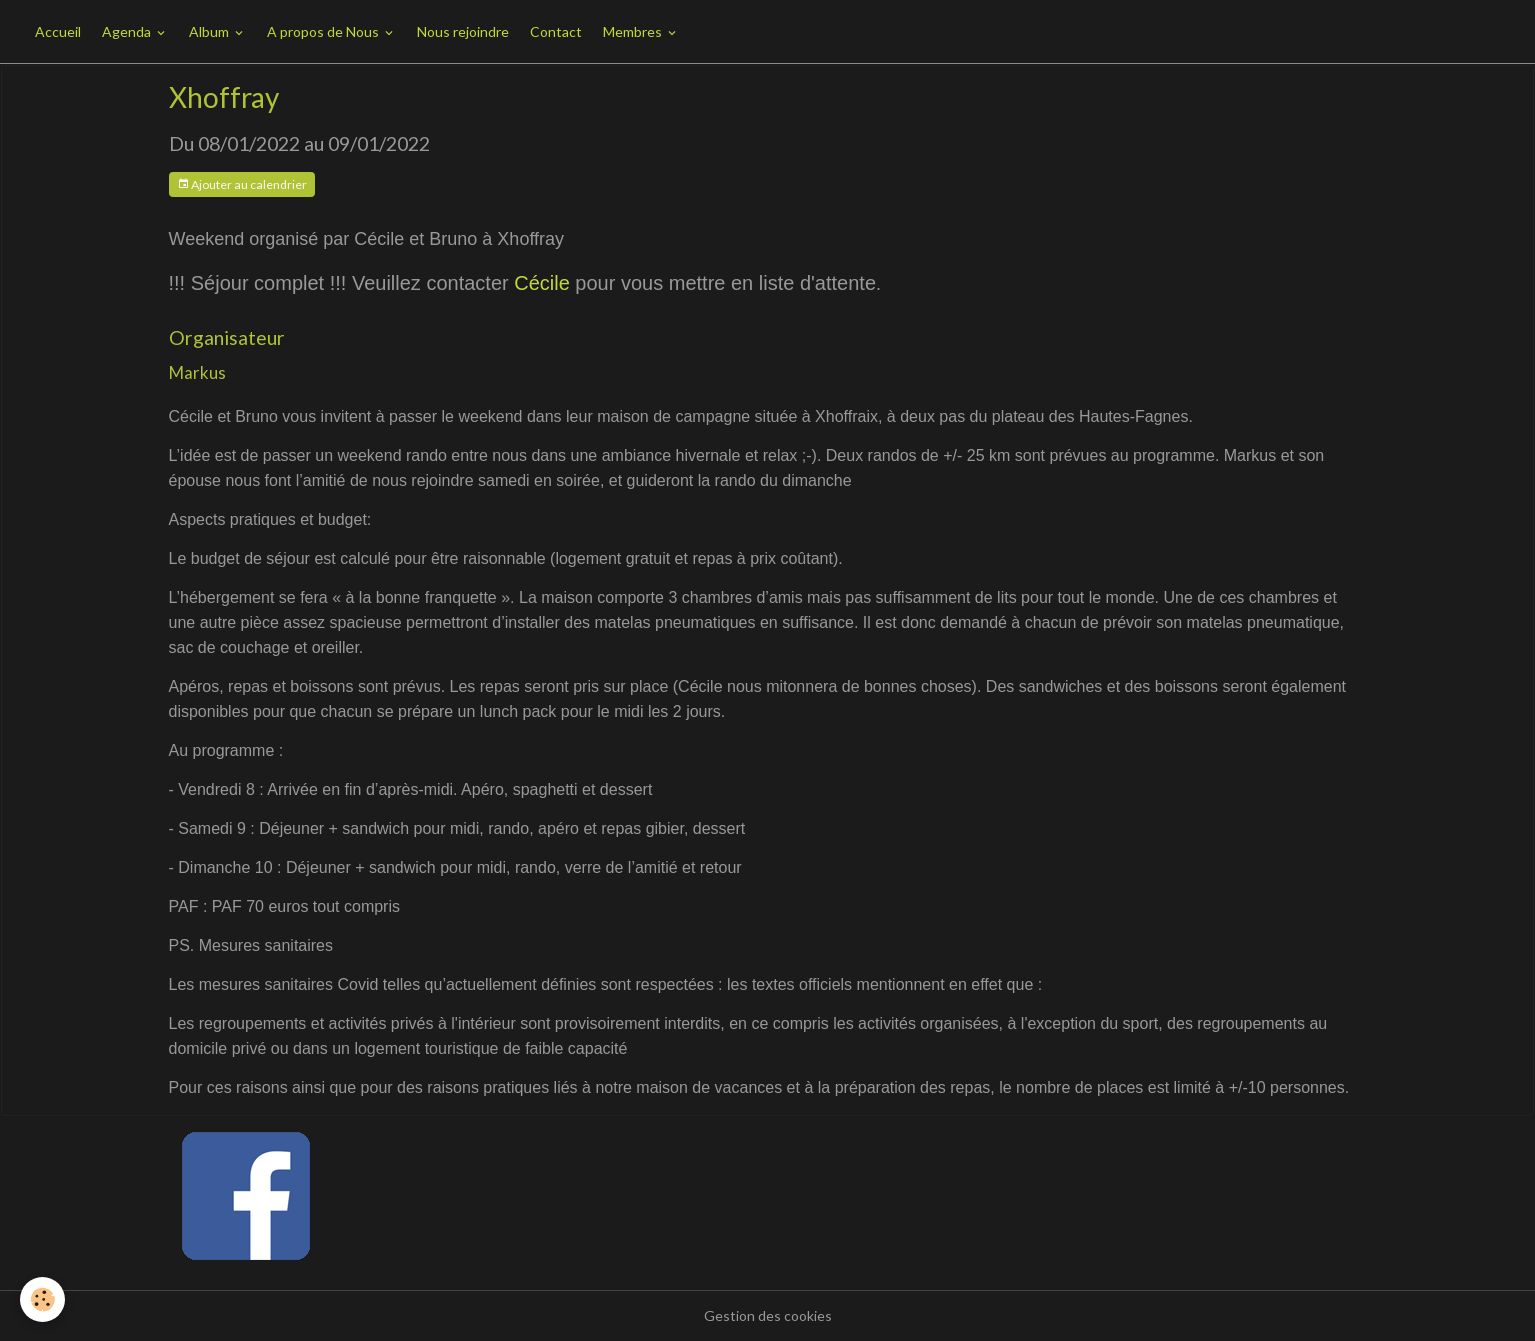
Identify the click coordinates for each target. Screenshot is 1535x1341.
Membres (634, 31)
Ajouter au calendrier (242, 184)
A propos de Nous (324, 31)
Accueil (58, 31)
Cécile (542, 283)
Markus (197, 372)
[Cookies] (42, 1299)
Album (210, 31)
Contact (556, 31)
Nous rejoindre (463, 31)
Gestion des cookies (768, 1315)
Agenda (128, 31)
